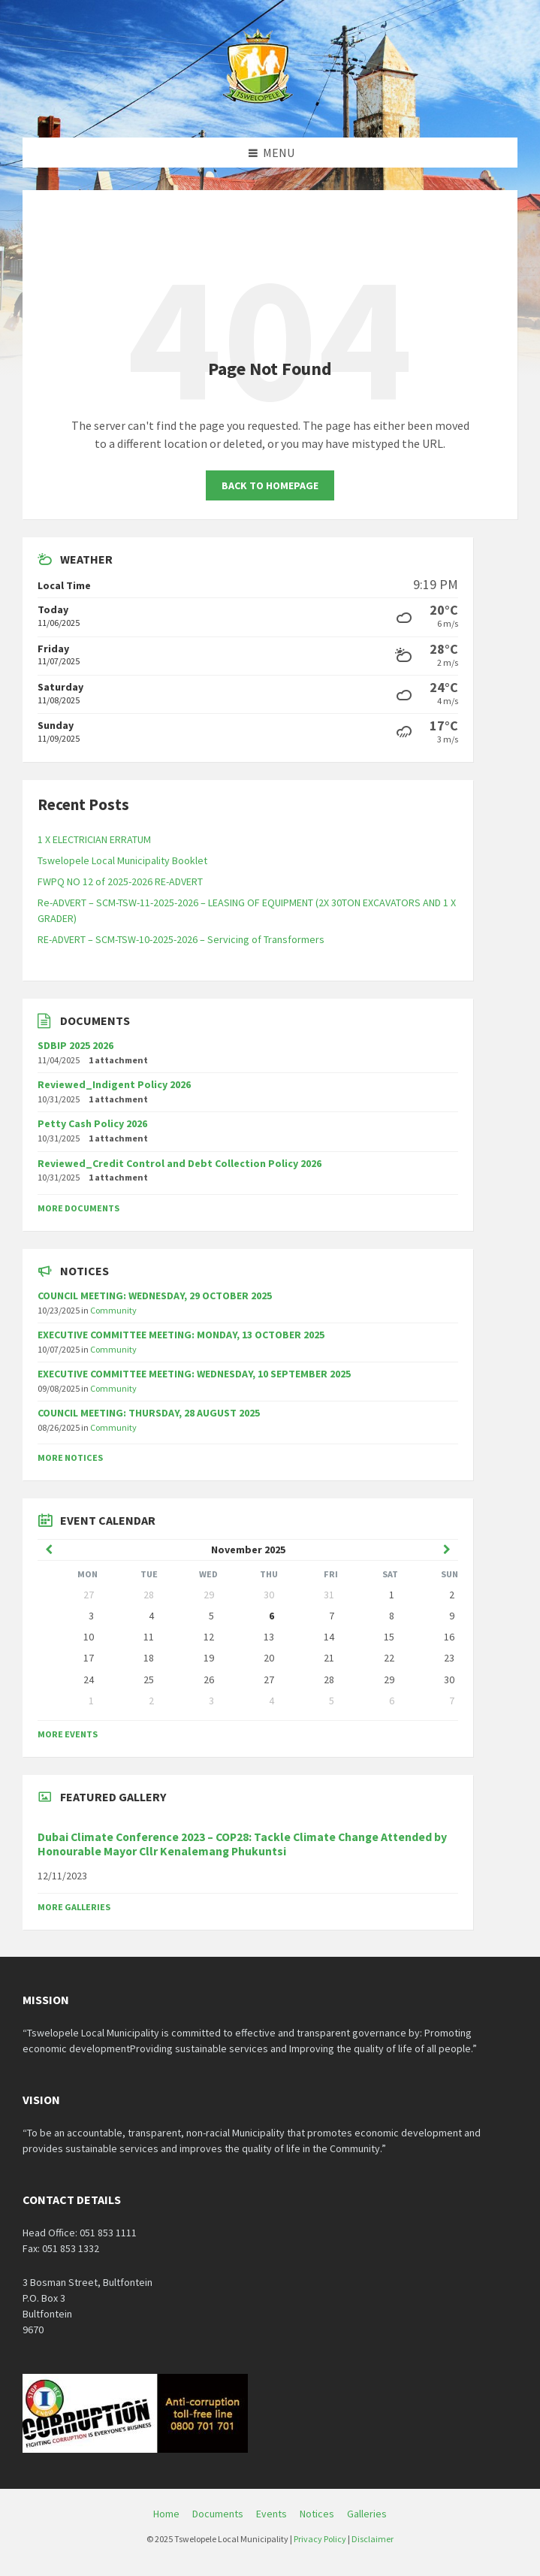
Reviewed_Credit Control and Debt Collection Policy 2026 (179, 1163)
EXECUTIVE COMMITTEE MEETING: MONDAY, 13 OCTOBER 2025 (181, 1334)
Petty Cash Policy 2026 (92, 1123)
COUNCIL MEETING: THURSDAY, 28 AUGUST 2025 (149, 1413)
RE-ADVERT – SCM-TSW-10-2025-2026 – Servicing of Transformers (181, 939)
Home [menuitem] (166, 2513)
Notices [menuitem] (317, 2513)
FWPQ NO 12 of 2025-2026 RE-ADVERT (120, 881)
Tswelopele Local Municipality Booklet (122, 860)
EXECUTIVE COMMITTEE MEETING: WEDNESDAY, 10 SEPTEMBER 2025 (194, 1373)
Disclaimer (372, 2538)
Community (113, 1310)
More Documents (78, 1208)
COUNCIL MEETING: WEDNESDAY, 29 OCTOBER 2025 (155, 1295)
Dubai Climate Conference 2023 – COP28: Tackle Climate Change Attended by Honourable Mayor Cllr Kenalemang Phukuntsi (242, 1844)
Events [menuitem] (271, 2513)
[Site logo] (259, 108)
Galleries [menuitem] (367, 2513)
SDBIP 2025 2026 (75, 1045)
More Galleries (74, 1906)
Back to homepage (270, 485)
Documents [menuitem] (217, 2513)
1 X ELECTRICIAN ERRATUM (94, 839)
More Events (68, 1734)
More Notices (70, 1457)
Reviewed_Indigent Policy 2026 (114, 1084)
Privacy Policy (320, 2538)
